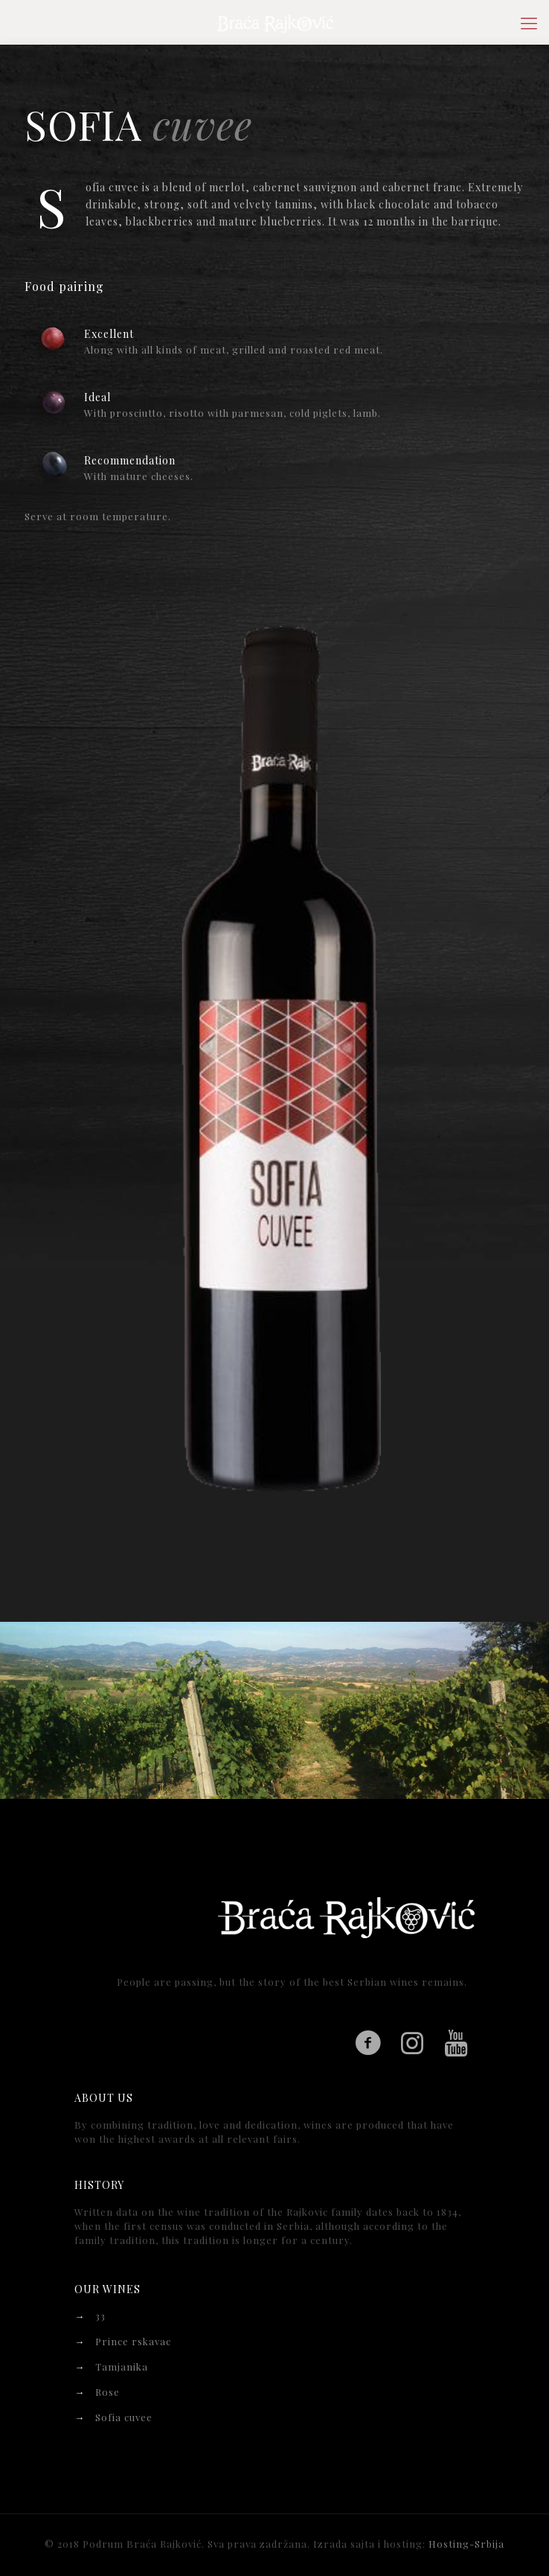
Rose (107, 2391)
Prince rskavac (133, 2341)
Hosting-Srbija (466, 2543)
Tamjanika (121, 2366)
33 (100, 2316)
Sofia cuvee (123, 2417)
